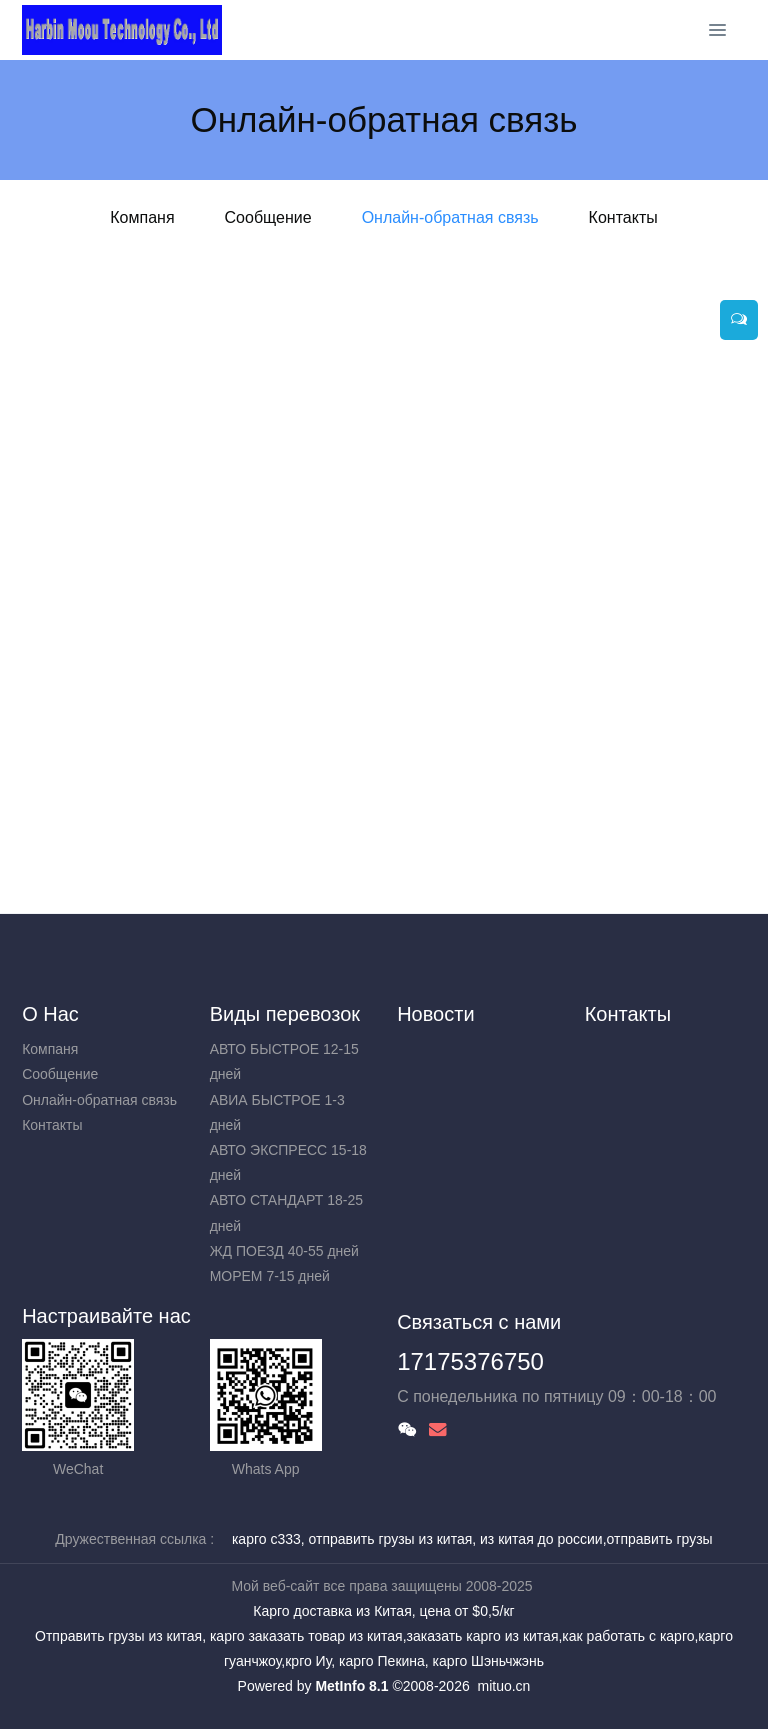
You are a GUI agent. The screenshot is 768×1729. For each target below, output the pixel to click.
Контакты (623, 217)
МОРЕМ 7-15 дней (270, 1276)
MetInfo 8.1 (351, 1686)
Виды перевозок (285, 1014)
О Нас (50, 1014)
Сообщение (268, 217)
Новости (435, 1014)
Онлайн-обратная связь (450, 217)
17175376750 (470, 1361)
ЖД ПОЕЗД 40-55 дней (284, 1251)
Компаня (142, 217)
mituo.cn (503, 1686)
